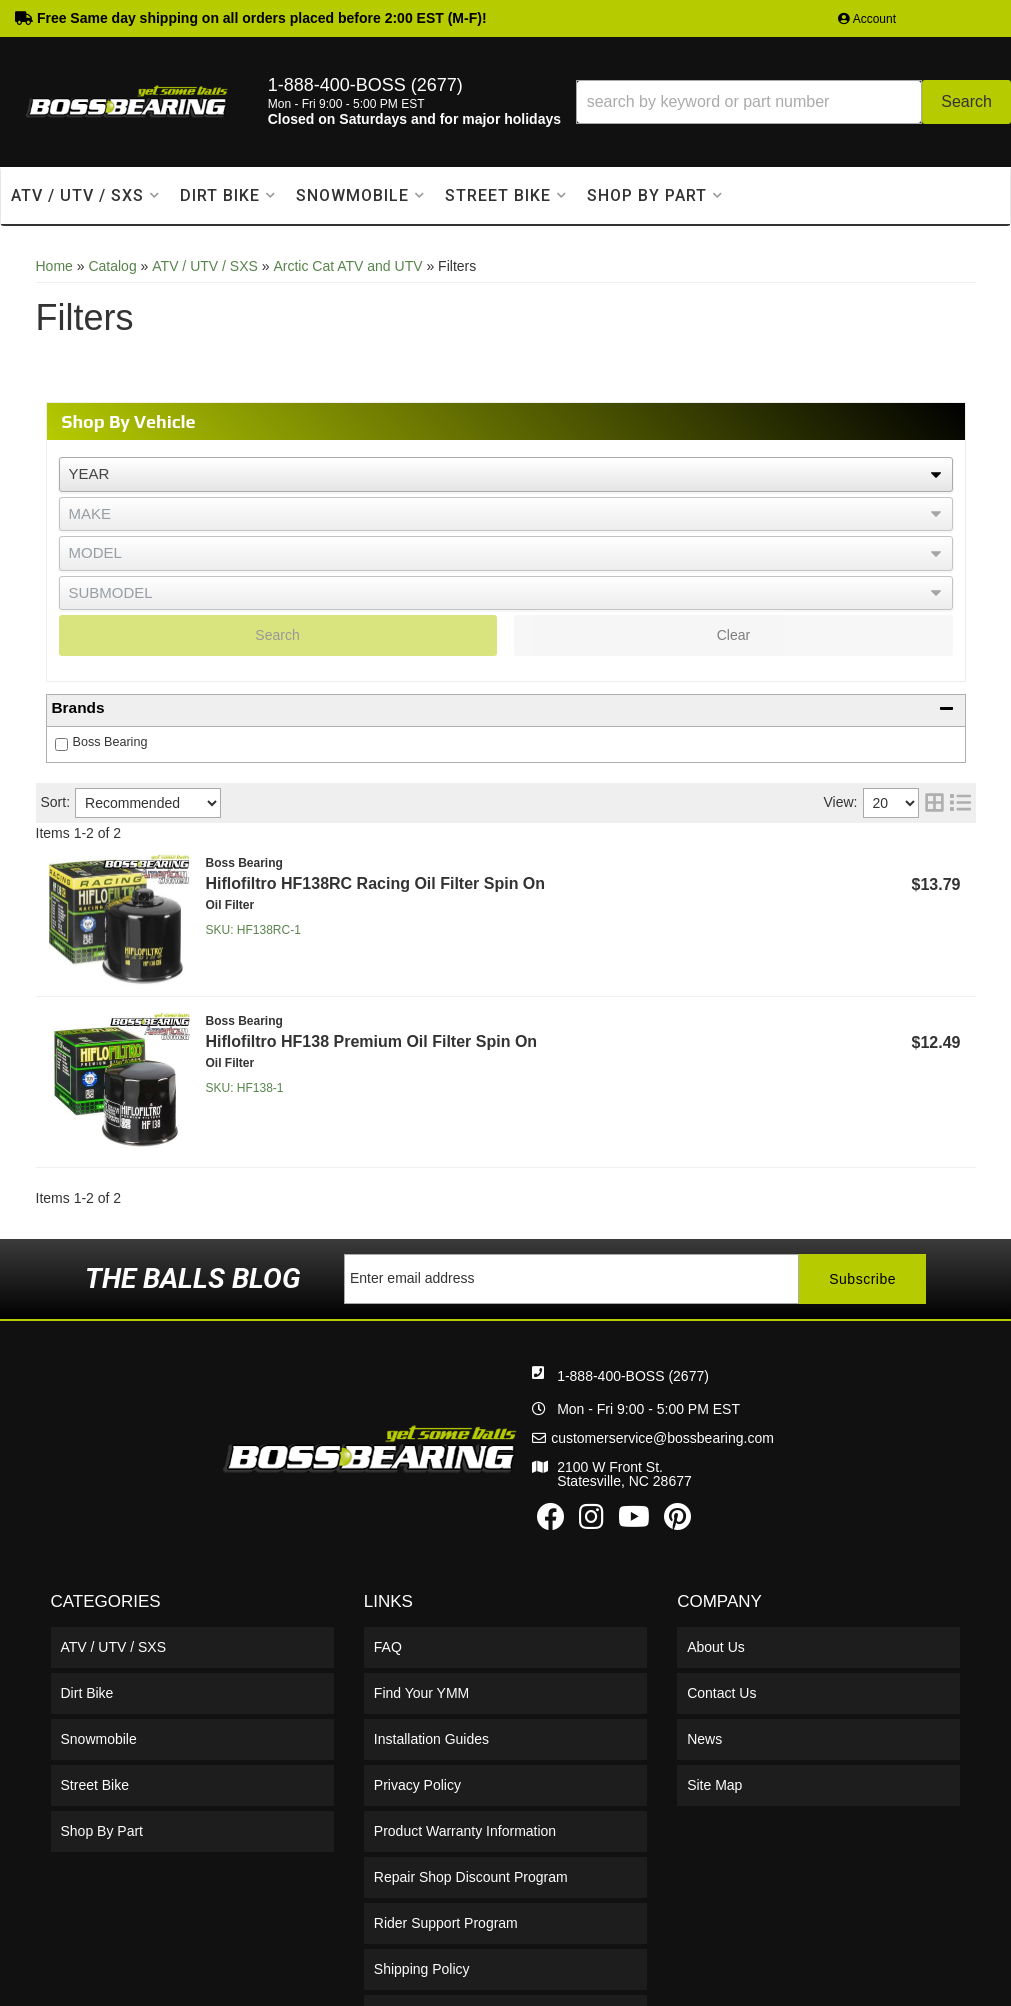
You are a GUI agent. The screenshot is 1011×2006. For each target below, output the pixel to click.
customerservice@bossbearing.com (662, 1438)
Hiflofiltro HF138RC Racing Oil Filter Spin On (376, 883)
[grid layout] (934, 803)
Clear (733, 635)
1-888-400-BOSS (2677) (633, 1376)
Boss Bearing (110, 742)
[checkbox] (61, 744)
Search (277, 635)
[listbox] (506, 474)
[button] (793, 102)
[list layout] (960, 803)
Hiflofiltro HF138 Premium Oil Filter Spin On (372, 1041)
